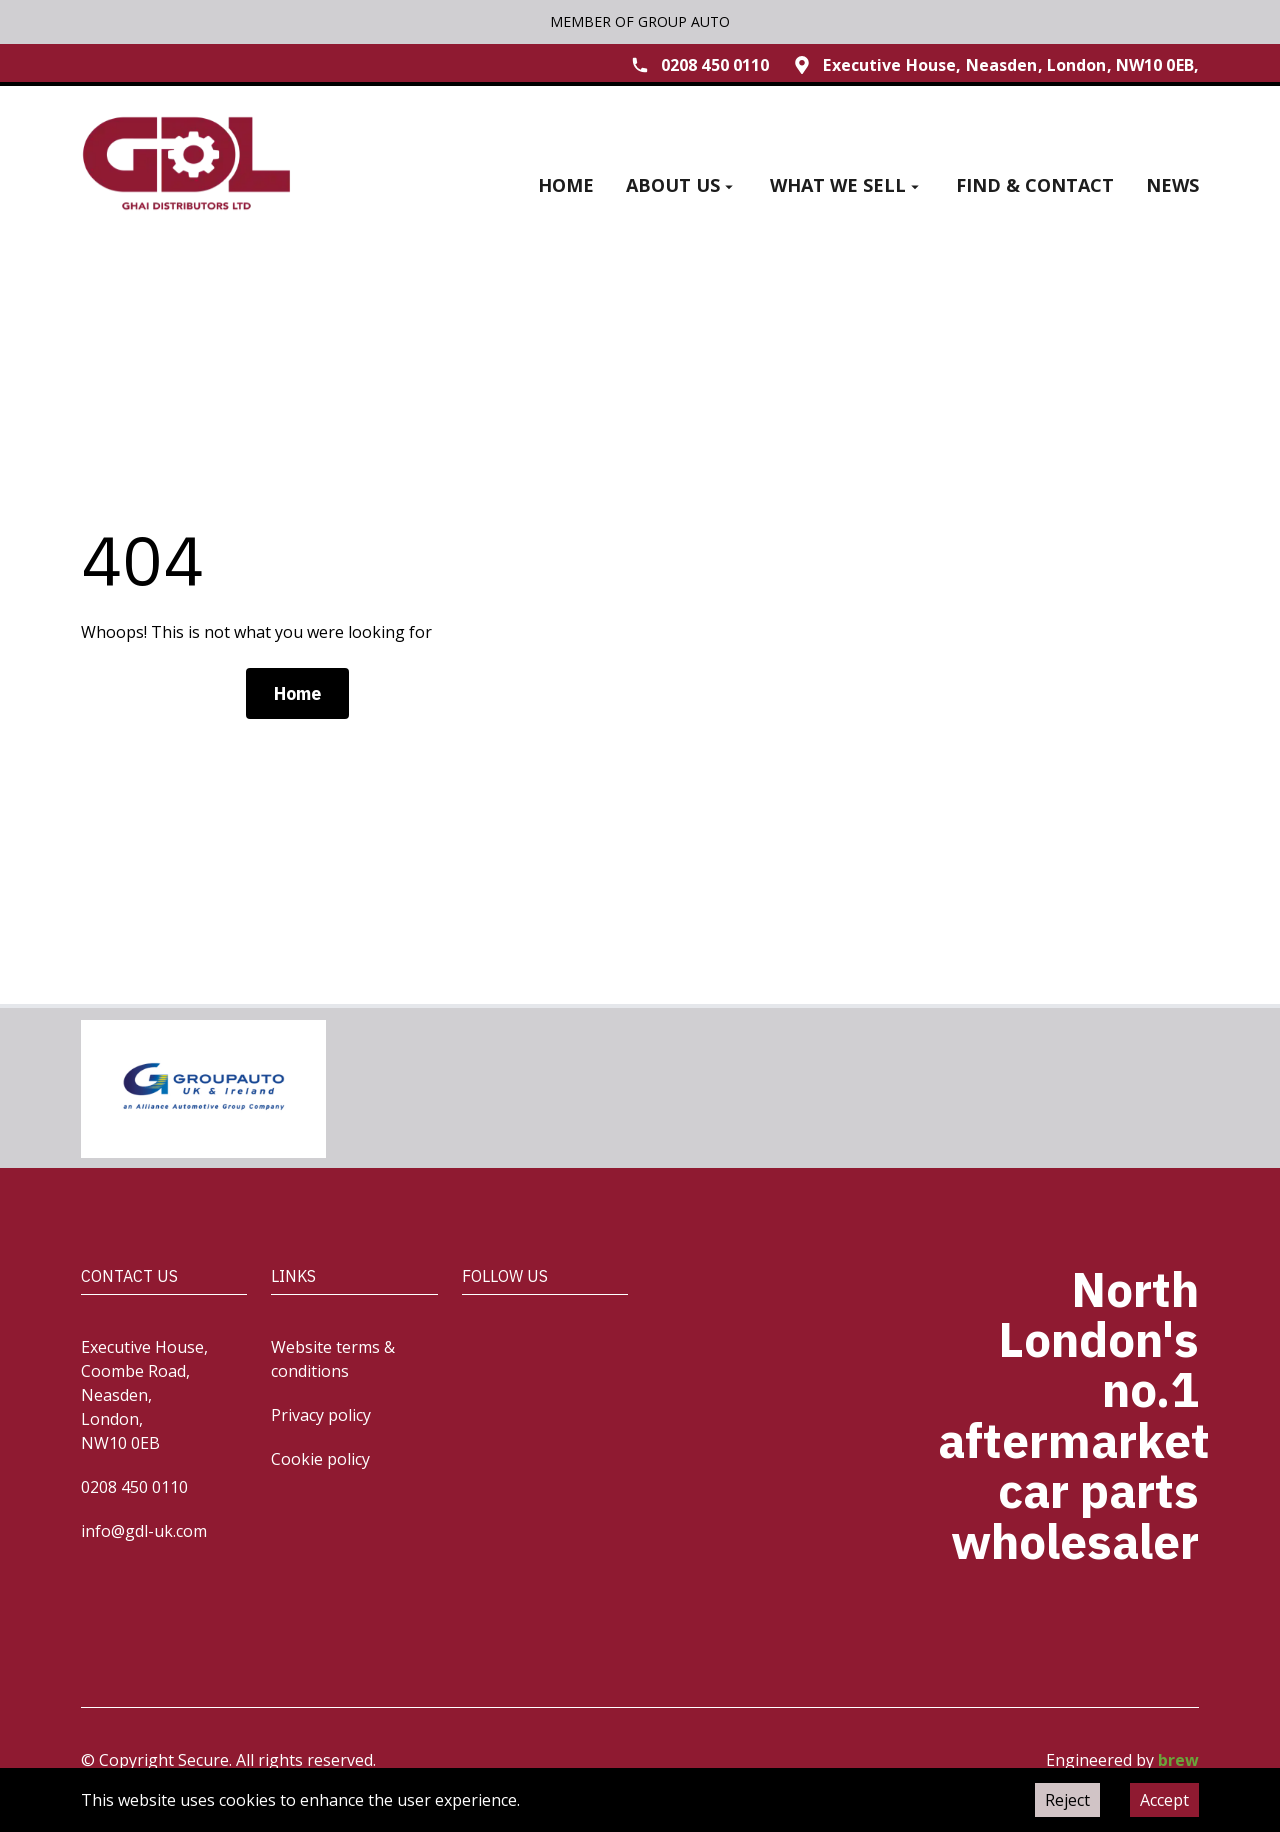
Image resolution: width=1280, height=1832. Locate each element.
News (1172, 185)
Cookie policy (320, 1459)
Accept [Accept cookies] (1164, 1800)
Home (566, 185)
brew (1178, 1760)
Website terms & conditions (333, 1359)
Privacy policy (321, 1415)
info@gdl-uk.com (144, 1531)
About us (682, 185)
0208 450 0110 (134, 1487)
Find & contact (1035, 185)
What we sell (847, 185)
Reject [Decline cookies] (1067, 1800)
